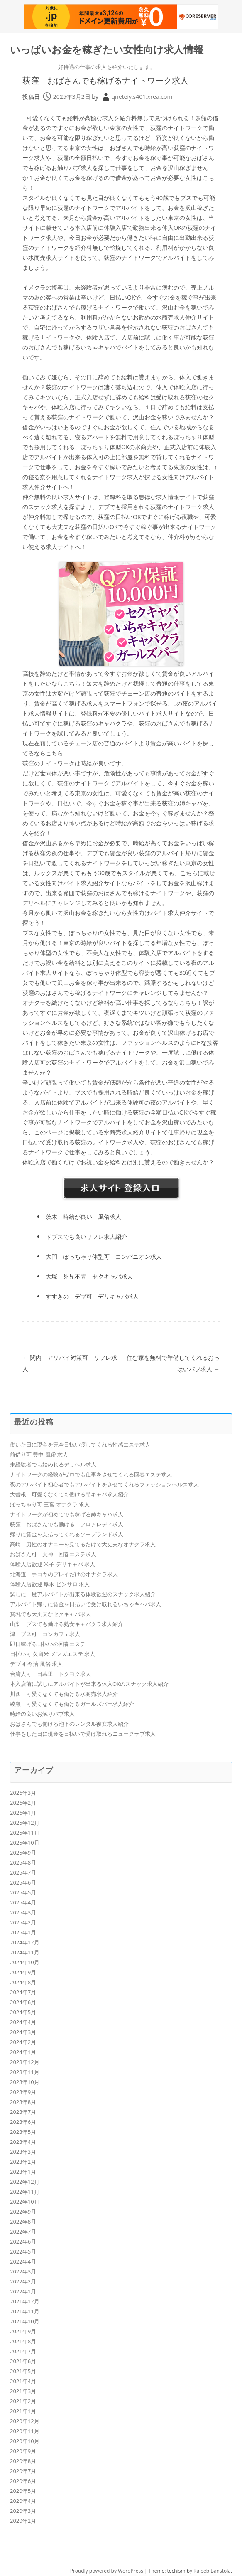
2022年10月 (24, 2201)
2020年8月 (23, 2461)
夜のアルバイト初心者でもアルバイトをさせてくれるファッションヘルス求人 (104, 1484)
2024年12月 (24, 1942)
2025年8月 (23, 1862)
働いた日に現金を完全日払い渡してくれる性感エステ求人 (80, 1444)
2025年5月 (23, 1892)
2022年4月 (23, 2261)
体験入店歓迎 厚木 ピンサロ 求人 (50, 1584)
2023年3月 (23, 2151)
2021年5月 (23, 2371)
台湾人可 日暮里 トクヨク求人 (50, 1674)
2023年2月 (23, 2161)
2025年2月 (23, 1922)
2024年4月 (23, 2022)
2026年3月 (23, 1792)
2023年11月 (24, 2072)
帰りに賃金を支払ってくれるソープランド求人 (66, 1534)
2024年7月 (23, 1992)
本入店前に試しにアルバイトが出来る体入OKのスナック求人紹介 (89, 1684)
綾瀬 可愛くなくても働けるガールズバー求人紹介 (72, 1703)
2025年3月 (23, 1912)
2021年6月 (23, 2361)
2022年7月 (23, 2231)
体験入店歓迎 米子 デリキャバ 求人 (52, 1564)
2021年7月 (23, 2351)
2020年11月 (24, 2431)
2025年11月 (24, 1832)
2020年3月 (23, 2510)
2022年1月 (23, 2291)
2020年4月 (23, 2501)
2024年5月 (23, 2012)
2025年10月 (24, 1842)
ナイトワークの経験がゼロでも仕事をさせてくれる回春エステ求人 (91, 1474)
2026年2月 (23, 1802)
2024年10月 (24, 1962)
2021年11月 (24, 2311)
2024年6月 (23, 2002)
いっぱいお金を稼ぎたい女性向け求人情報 (106, 49)
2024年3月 (23, 2032)
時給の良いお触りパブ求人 (42, 1713)
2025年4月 (23, 1902)
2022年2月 (23, 2281)
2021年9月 (23, 2331)
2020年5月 (23, 2491)
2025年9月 (23, 1852)
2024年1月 (23, 2052)
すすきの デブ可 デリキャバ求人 (92, 1296)
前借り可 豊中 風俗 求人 (39, 1454)
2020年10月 (24, 2441)
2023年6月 (23, 2122)
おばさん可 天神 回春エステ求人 (53, 1554)
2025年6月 (23, 1882)
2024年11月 (24, 1952)
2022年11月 (24, 2191)
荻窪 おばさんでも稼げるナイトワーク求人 (105, 80)
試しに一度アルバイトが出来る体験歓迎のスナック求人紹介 (83, 1594)
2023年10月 (24, 2082)
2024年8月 (23, 1982)
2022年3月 (23, 2271)
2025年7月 (23, 1872)
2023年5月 (23, 2132)
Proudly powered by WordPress (106, 2570)
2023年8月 (23, 2102)
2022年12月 (24, 2181)
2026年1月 (23, 1812)
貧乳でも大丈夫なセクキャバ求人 (50, 1614)
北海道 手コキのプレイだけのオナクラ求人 (64, 1574)
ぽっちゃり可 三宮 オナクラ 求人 (50, 1504)
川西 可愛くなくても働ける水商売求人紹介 (64, 1694)
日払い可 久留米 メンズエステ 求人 (52, 1654)
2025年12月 (24, 1822)
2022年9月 (23, 2211)
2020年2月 (23, 2520)
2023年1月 (23, 2171)
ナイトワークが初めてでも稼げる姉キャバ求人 (66, 1514)
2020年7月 (23, 2471)
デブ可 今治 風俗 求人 (36, 1664)
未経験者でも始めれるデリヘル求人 (53, 1464)
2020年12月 (24, 2421)
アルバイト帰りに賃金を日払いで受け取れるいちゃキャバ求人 (85, 1604)
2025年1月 (23, 1932)
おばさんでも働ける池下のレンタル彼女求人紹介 (69, 1723)
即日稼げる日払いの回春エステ (48, 1644)
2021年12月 (24, 2301)
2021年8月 (23, 2341)
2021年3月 (23, 2391)
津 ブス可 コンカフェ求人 (45, 1634)
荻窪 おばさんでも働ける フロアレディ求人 (66, 1524)
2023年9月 (23, 2092)
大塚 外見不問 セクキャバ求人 (89, 1276)
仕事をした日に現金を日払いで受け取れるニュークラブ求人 (83, 1733)
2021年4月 (23, 2381)
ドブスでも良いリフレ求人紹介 (86, 1236)
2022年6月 (23, 2241)
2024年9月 (23, 1972)
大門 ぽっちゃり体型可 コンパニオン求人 (104, 1256)
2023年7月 (23, 2112)
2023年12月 (24, 2062)
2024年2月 (23, 2042)
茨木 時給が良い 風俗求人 (83, 1216)
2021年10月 (24, 2321)
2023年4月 (23, 2141)
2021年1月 (23, 2411)
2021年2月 (23, 2401)
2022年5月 (23, 2251)
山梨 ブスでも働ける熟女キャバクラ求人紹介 (66, 1624)
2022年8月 (23, 2221)
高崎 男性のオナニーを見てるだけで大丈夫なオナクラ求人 (83, 1544)
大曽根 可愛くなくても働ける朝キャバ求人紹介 (69, 1494)
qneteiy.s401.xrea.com (142, 97)
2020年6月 (23, 2481)
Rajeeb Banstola (212, 2570)
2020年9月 (23, 2451)
